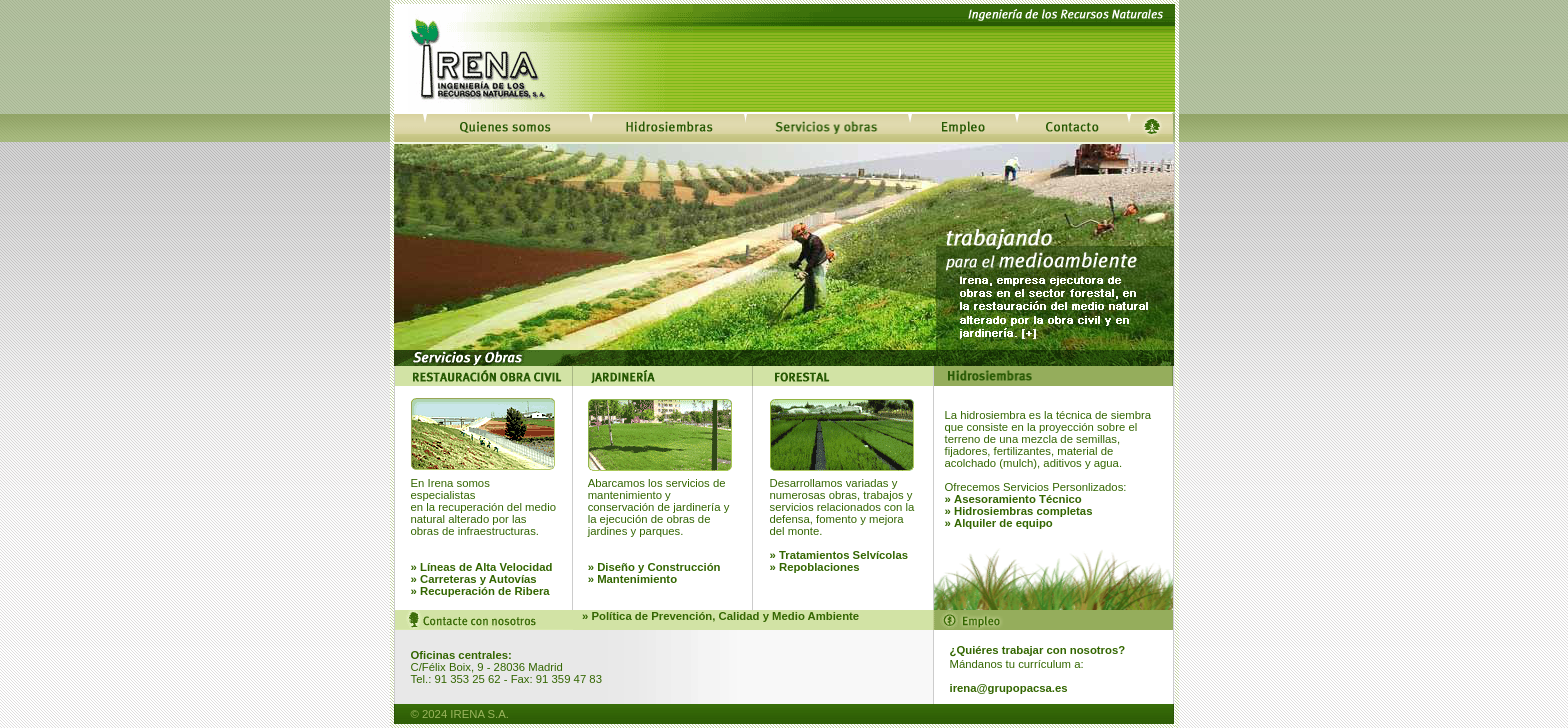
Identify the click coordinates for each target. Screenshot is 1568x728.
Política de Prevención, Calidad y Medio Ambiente (725, 616)
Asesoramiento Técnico (1018, 499)
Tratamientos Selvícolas (843, 555)
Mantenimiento (637, 579)
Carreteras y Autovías (478, 579)
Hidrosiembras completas (1023, 511)
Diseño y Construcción (658, 567)
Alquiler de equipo (1003, 523)
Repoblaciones (819, 567)
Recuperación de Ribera (483, 591)
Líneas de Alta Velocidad (486, 567)
